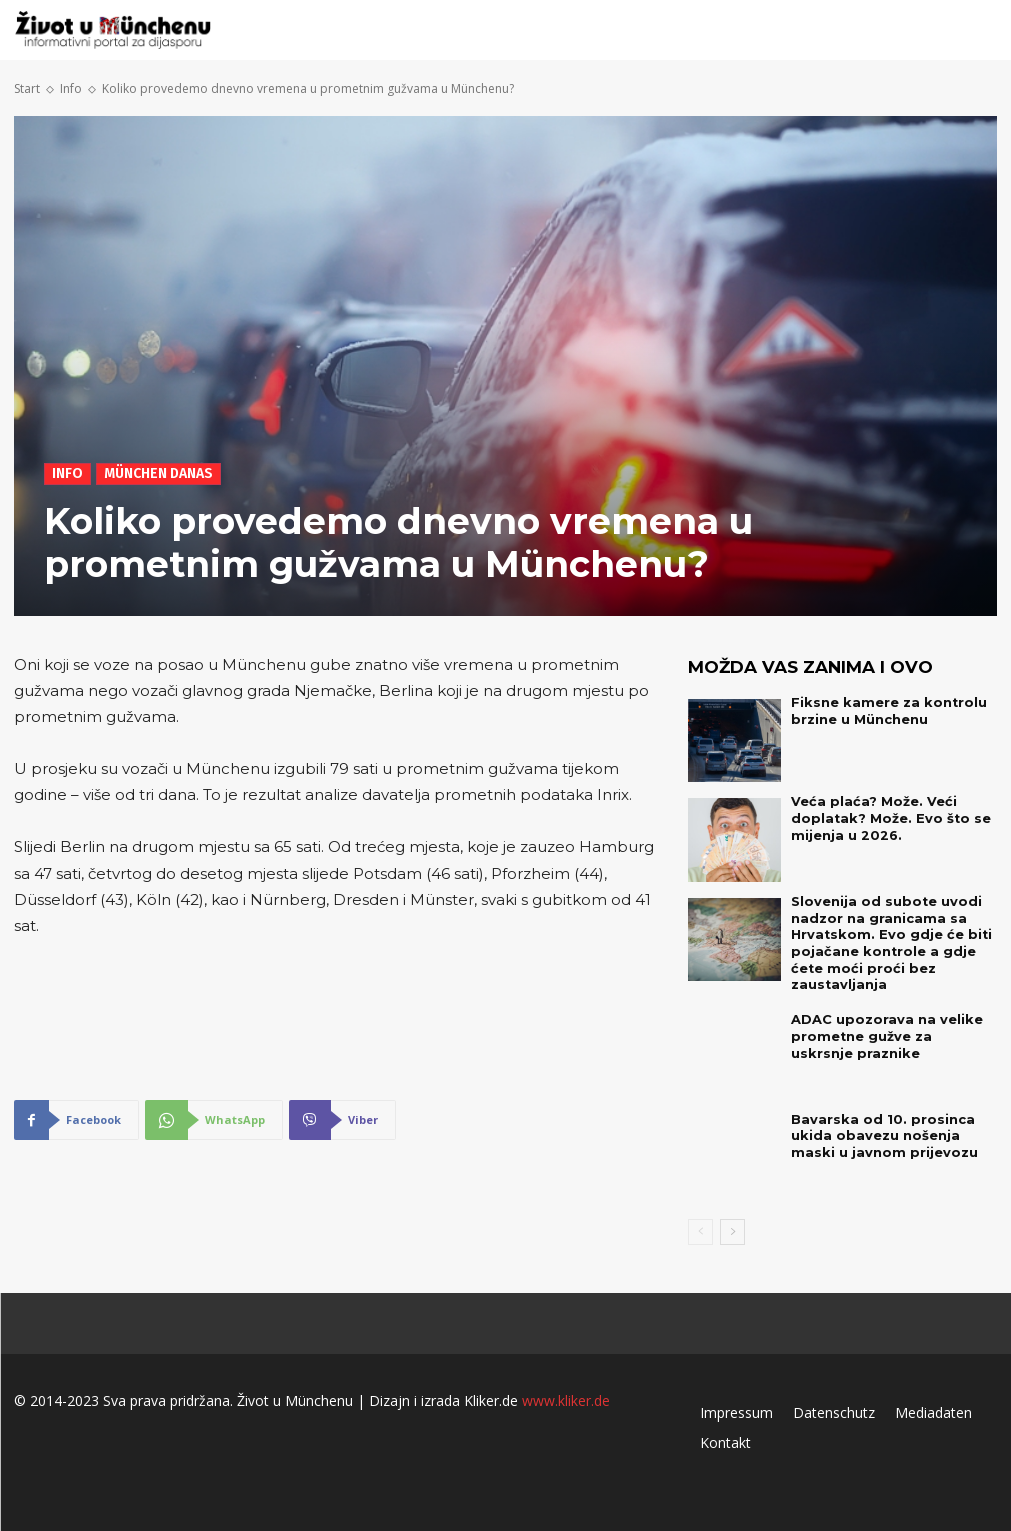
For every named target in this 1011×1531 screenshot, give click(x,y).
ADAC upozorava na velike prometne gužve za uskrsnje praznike (888, 1016)
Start (27, 88)
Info (71, 88)
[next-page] (732, 1213)
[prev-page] (700, 1213)
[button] (975, 30)
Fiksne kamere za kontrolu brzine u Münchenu (882, 710)
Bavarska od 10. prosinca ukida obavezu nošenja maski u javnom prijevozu (894, 1116)
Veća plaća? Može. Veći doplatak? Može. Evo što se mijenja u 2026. (881, 817)
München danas (158, 474)
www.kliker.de (566, 1381)
